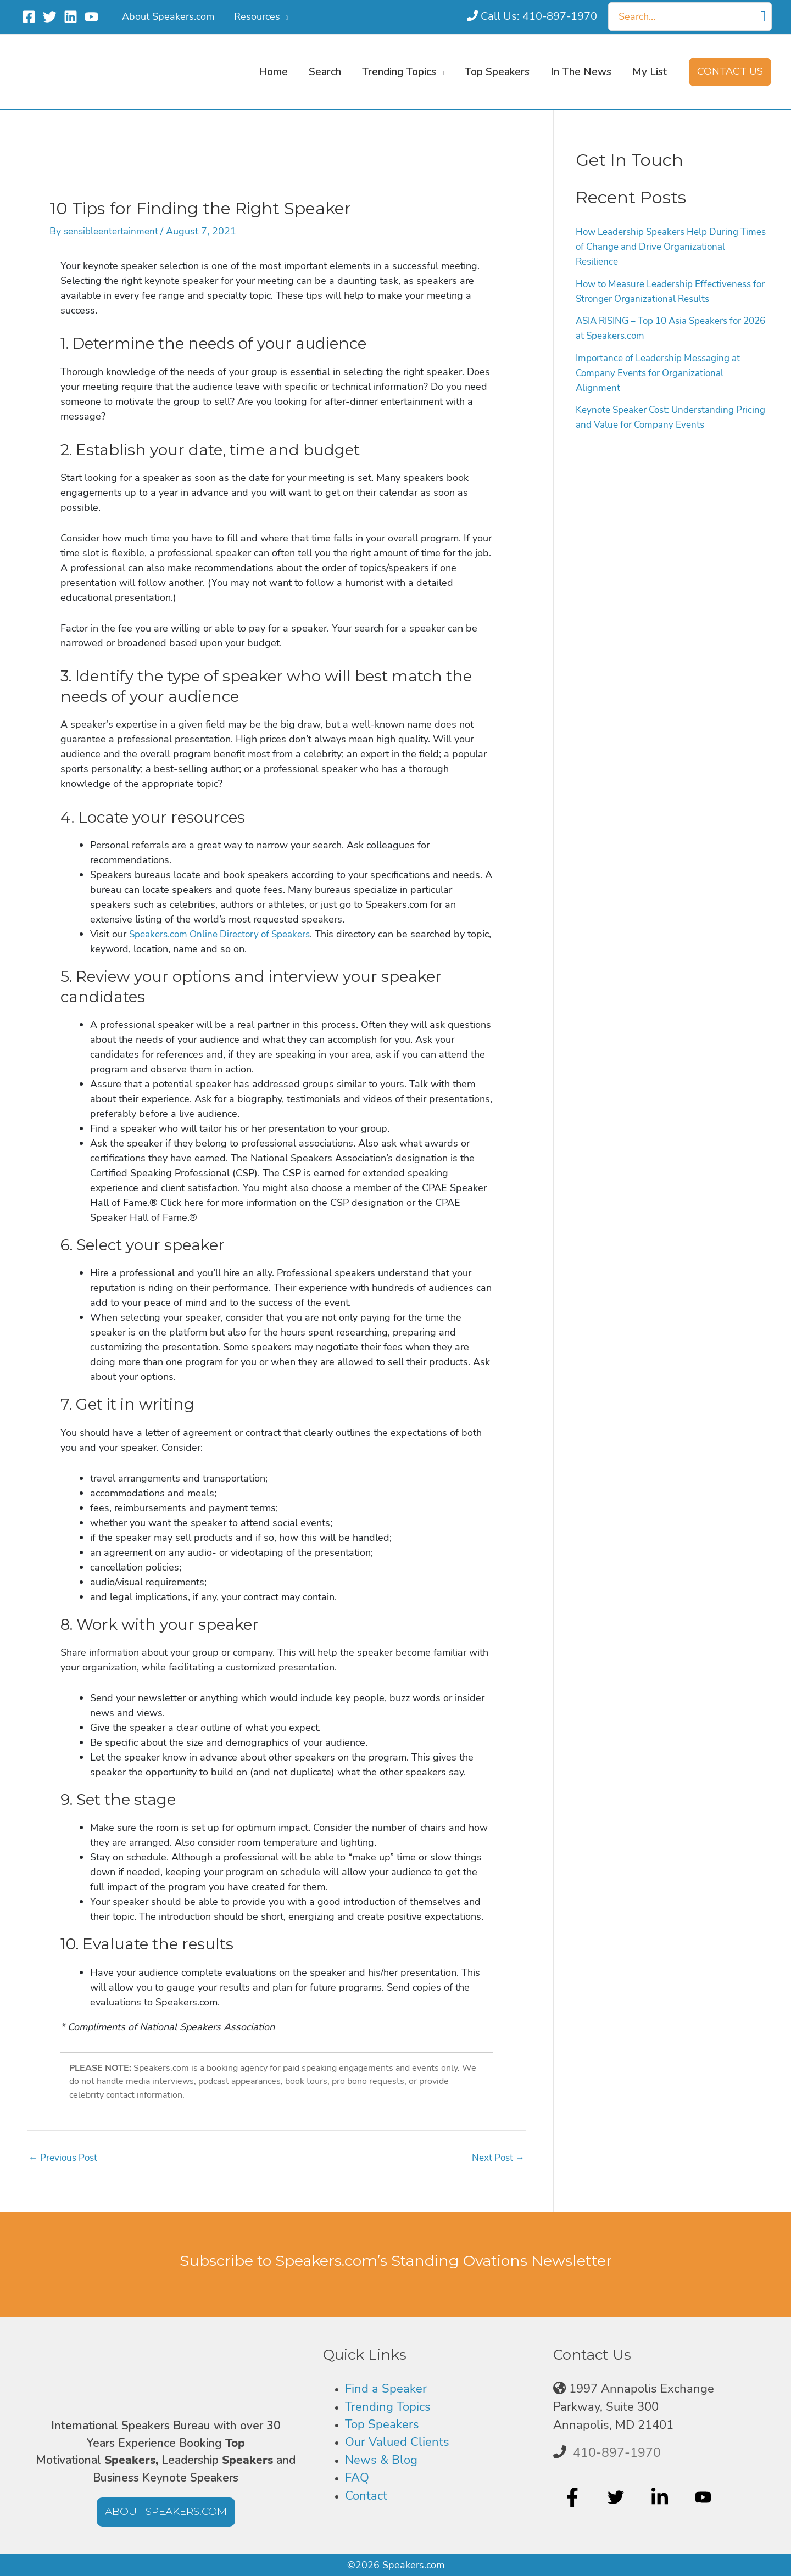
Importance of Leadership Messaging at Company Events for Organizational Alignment (664, 372)
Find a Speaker (386, 2389)
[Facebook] (28, 16)
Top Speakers (382, 2424)
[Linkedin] (70, 16)
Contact (366, 2496)
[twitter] (617, 2498)
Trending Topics (388, 2407)
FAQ (357, 2477)
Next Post (497, 2158)
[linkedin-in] (661, 2498)
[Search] (763, 16)
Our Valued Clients (397, 2442)
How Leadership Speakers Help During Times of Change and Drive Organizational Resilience (670, 246)
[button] (730, 72)
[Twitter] (49, 16)
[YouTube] (91, 16)
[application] (284, 16)
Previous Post (65, 2158)
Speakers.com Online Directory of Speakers (225, 934)
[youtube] (704, 2498)
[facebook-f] (573, 2498)
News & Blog (381, 2460)
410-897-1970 (617, 2453)
